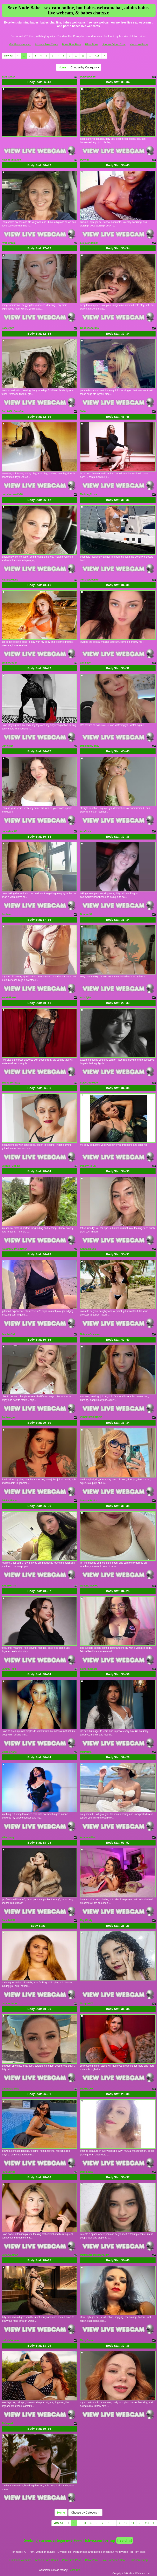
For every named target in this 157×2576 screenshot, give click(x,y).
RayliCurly (86, 1920)
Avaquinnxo (9, 243)
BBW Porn (91, 44)
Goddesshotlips (89, 328)
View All (8, 55)
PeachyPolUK (88, 1165)
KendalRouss (88, 1249)
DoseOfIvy (8, 328)
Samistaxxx (8, 76)
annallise (85, 662)
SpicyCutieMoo (89, 1082)
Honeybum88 (9, 831)
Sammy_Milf (9, 1668)
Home (62, 67)
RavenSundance (11, 159)
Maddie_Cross (88, 494)
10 (75, 55)
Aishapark (8, 2423)
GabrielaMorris (10, 2088)
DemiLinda (86, 2171)
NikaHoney (8, 1837)
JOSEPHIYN (9, 1585)
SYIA (83, 411)
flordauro (7, 914)
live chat (124, 2540)
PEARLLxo (86, 2088)
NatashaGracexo (90, 1334)
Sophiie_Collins (11, 1165)
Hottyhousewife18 (12, 494)
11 (82, 55)
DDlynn (84, 159)
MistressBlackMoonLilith (94, 2255)
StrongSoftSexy (11, 1082)
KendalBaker (9, 997)
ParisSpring (8, 2171)
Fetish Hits (74, 2570)
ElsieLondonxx (89, 243)
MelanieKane (9, 1752)
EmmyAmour (9, 662)
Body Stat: (39, 82)
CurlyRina (7, 746)
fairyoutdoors (9, 2003)
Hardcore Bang (139, 44)
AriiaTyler (85, 997)
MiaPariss (86, 1752)
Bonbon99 (86, 914)
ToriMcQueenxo (89, 579)
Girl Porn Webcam (20, 44)
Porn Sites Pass (71, 44)
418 (97, 55)
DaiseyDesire (87, 76)
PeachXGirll (8, 1334)
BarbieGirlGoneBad (13, 411)
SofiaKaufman (10, 2255)
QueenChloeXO (89, 1585)
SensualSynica (89, 1500)
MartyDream (87, 2340)
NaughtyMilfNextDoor (14, 1249)
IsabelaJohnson (11, 2340)
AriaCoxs (85, 831)
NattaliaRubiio (10, 579)
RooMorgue (8, 1417)
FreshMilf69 (8, 1920)
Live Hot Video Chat (114, 44)
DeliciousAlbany (89, 746)
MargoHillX (86, 2003)
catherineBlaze (89, 1668)
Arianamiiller (87, 1837)
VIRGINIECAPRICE (91, 1417)
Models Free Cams (46, 44)
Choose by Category (85, 67)
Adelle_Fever (9, 1500)
